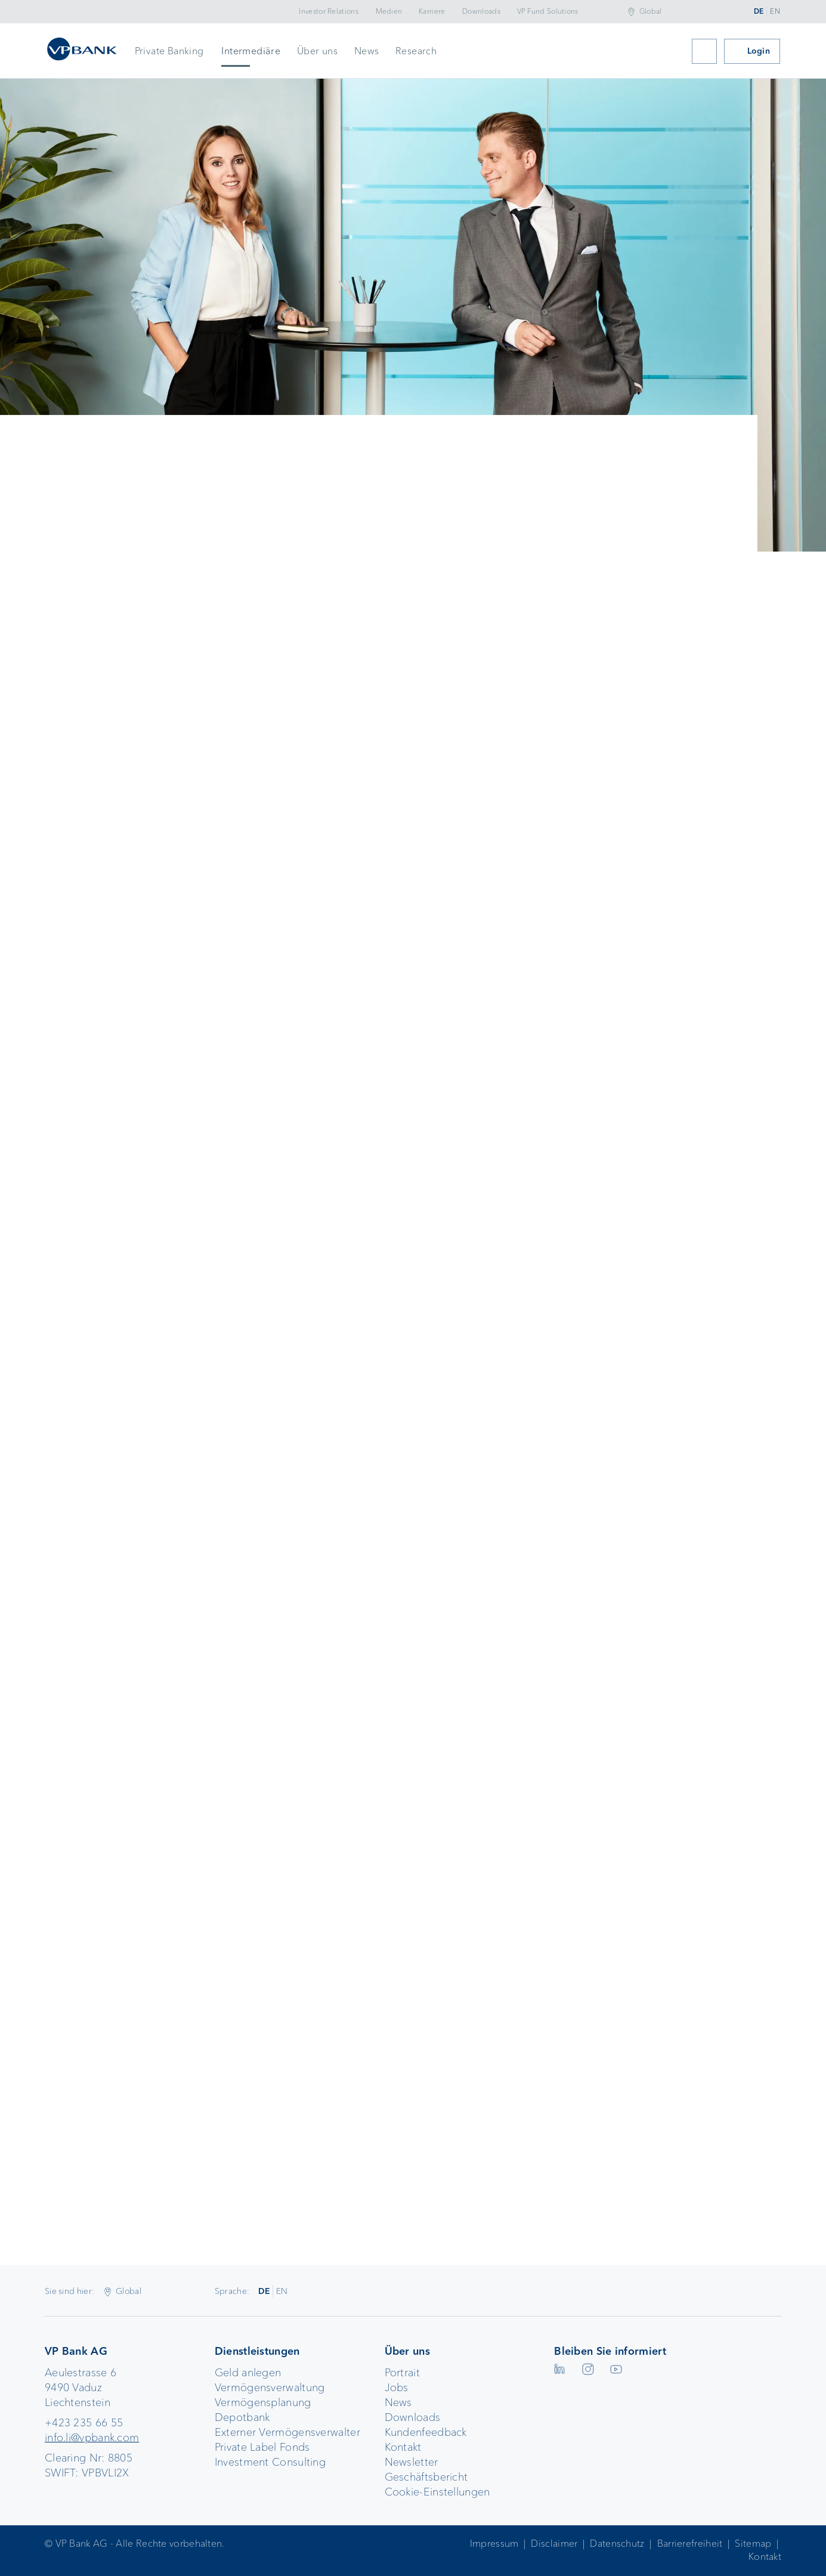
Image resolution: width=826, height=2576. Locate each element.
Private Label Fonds (262, 2447)
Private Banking (169, 51)
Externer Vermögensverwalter (287, 2432)
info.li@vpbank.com (92, 2437)
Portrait (402, 2372)
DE (759, 11)
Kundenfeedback (426, 2432)
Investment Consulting (270, 2462)
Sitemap (753, 2543)
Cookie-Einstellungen (437, 2491)
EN (775, 11)
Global (650, 11)
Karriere (432, 11)
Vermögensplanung (263, 2402)
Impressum (494, 2543)
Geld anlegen (248, 2372)
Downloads (481, 11)
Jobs (397, 2387)
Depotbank (242, 2417)
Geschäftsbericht (426, 2477)
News (366, 51)
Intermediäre (250, 51)
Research (416, 51)
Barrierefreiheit (690, 2543)
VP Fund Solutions (547, 11)
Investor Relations (328, 11)
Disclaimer (554, 2543)
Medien (389, 11)
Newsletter (411, 2462)
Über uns (317, 51)
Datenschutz (617, 2543)
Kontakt (403, 2447)
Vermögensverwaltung (270, 2387)
